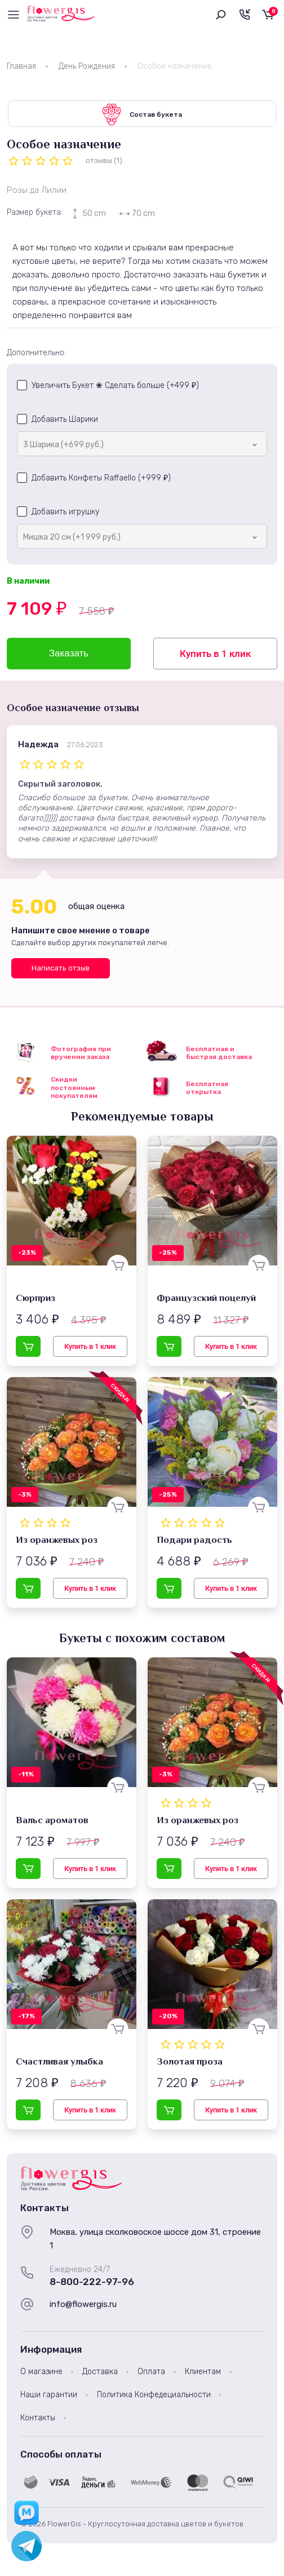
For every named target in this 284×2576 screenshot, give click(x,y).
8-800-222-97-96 (92, 2283)
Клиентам (203, 2373)
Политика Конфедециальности (154, 2396)
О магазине (41, 2373)
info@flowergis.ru (83, 2305)
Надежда (38, 746)
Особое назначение (174, 66)
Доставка (100, 2373)
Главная (21, 66)
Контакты (37, 2419)
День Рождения (87, 66)
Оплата (151, 2373)
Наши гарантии (48, 2396)
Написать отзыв (61, 969)
